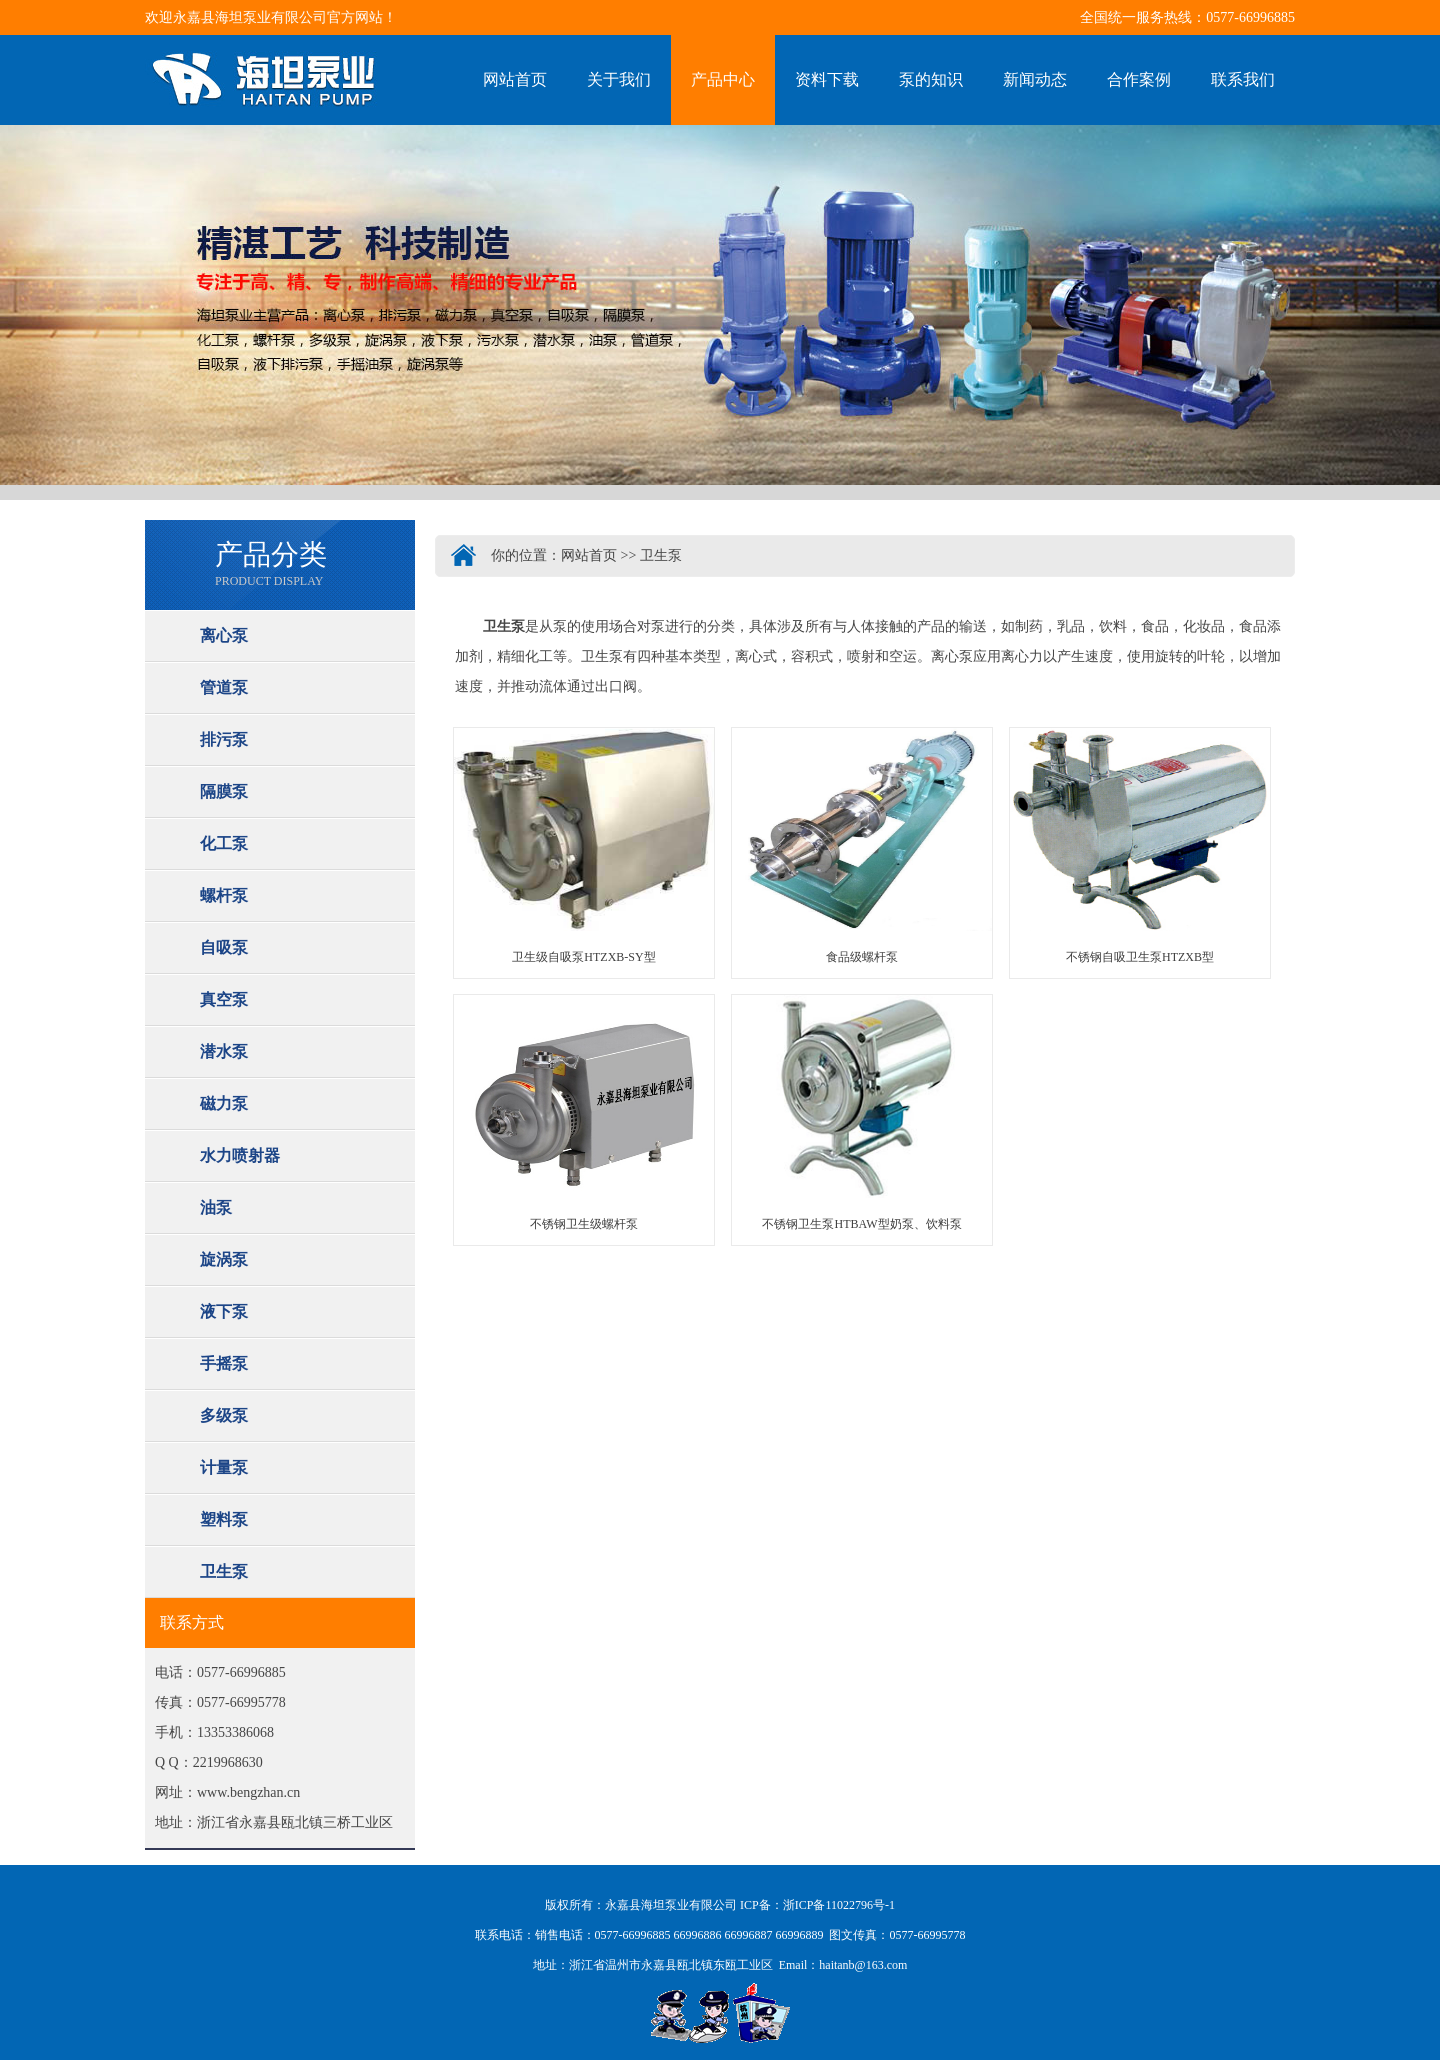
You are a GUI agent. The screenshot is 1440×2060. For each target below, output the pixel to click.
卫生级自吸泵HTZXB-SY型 (583, 957)
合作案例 (1139, 79)
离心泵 (224, 635)
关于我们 (619, 79)
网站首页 (515, 79)
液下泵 (224, 1311)
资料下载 (827, 79)
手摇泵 (224, 1363)
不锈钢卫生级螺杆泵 (584, 1224)
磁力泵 (224, 1103)
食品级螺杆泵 (862, 957)
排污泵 (224, 739)
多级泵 (224, 1415)
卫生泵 (224, 1571)
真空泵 (224, 999)
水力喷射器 (240, 1155)
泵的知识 (931, 79)
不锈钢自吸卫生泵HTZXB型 (1140, 957)
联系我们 (1243, 79)
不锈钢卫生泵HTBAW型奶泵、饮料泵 (861, 1224)
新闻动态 (1035, 79)
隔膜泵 (224, 791)
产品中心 (723, 79)
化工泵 (224, 843)
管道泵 (224, 687)
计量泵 (224, 1467)
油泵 (216, 1207)
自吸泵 (224, 947)
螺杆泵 (224, 895)
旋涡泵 (224, 1259)
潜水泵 (224, 1051)
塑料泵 (224, 1519)
